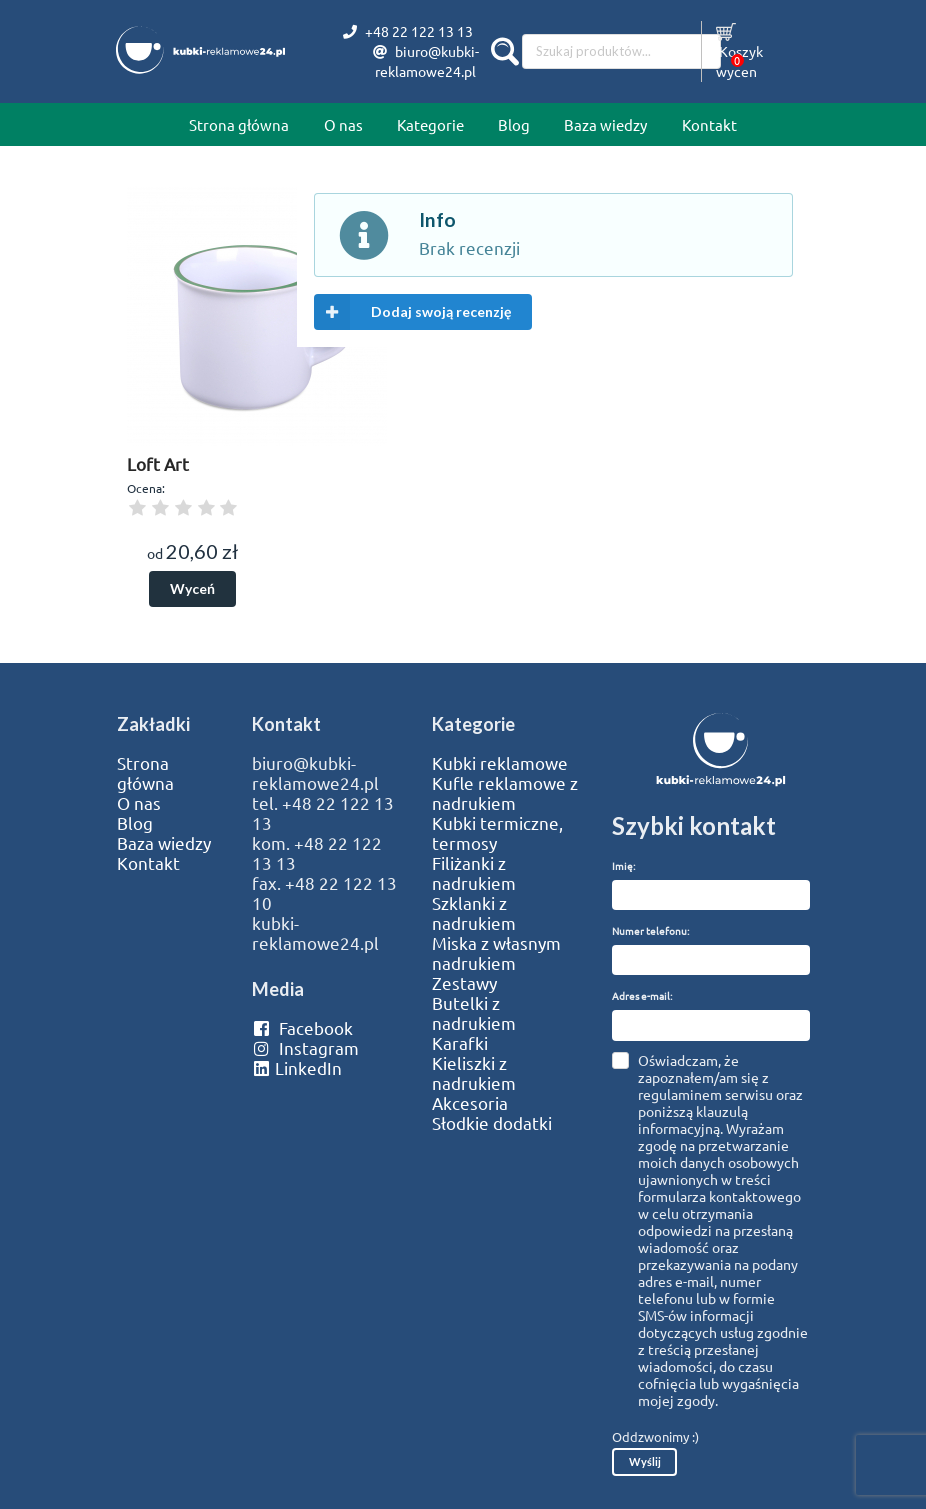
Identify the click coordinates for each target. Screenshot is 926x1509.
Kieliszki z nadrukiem (474, 1073)
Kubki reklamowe (500, 763)
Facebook (302, 1028)
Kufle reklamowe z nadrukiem (505, 793)
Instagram (305, 1048)
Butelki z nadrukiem (474, 1013)
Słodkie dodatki (492, 1123)
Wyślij (645, 1461)
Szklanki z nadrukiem (474, 913)
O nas (343, 124)
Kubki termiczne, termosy (497, 833)
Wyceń (192, 588)
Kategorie (430, 124)
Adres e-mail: (642, 995)
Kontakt (709, 124)
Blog (514, 124)
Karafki (460, 1043)
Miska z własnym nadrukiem (496, 953)
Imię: (623, 865)
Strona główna (239, 124)
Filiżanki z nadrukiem (474, 873)
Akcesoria (470, 1103)
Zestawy (464, 983)
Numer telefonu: (650, 930)
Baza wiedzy (605, 124)
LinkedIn (297, 1068)
